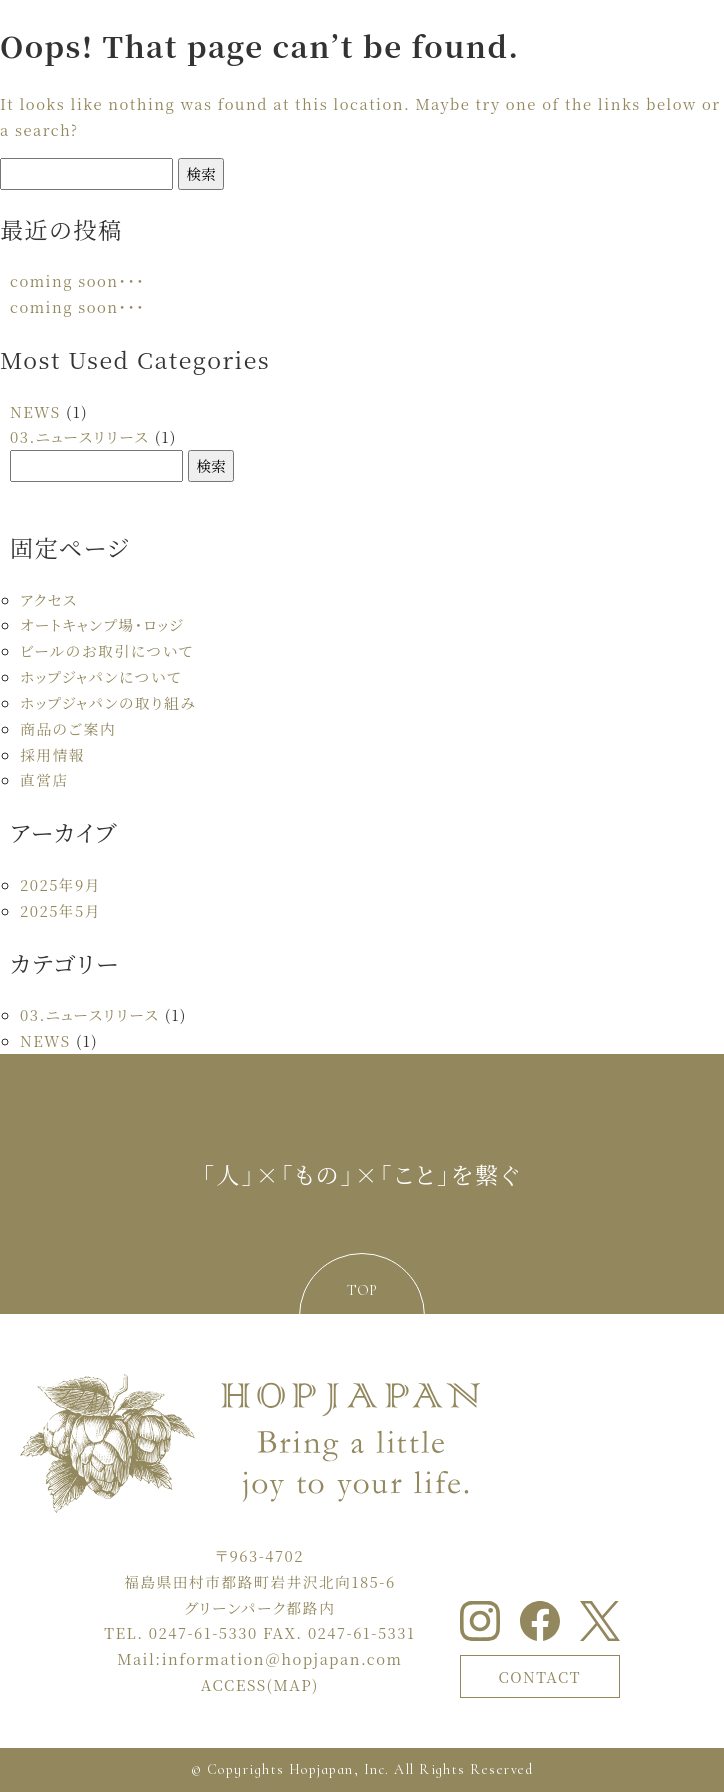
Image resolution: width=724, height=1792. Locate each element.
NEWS (35, 411)
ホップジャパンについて (101, 676)
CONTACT (540, 1676)
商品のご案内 (68, 728)
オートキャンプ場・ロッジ (102, 624)
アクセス (49, 599)
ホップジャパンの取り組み (108, 702)
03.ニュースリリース (79, 436)
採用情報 (52, 754)
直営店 (44, 779)
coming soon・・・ (77, 280)
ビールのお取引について (106, 650)
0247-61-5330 (203, 1632)
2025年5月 (60, 910)
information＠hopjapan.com (282, 1658)
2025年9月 (60, 884)
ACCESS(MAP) (260, 1684)
